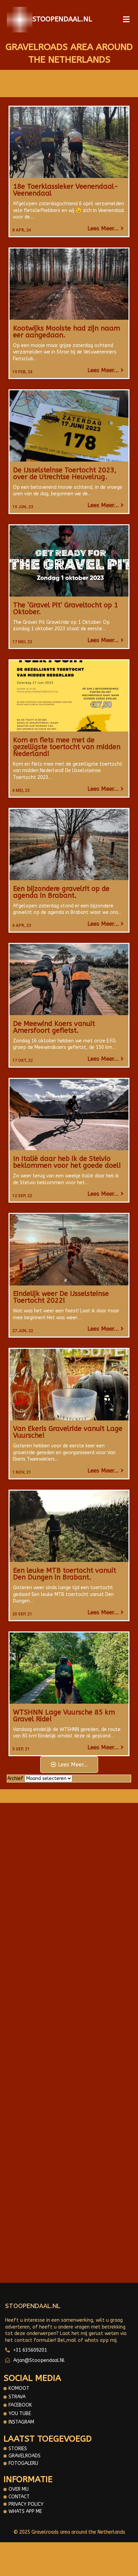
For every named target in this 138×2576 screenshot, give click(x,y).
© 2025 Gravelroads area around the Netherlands (69, 2532)
